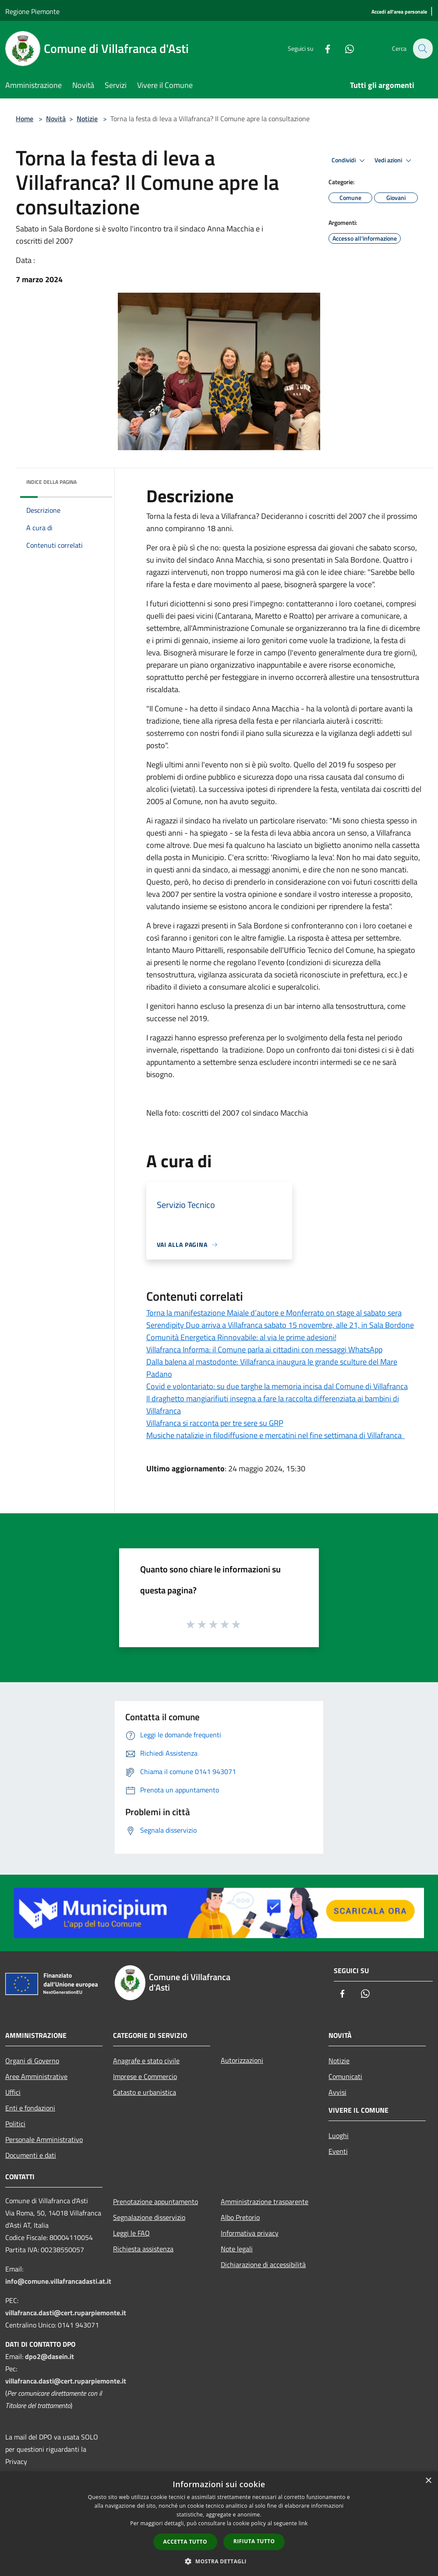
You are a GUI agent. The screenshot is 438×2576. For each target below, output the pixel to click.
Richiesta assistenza (143, 2249)
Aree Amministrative (36, 2076)
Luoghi (338, 2135)
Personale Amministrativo (44, 2139)
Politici (15, 2123)
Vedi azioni (394, 160)
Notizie (87, 118)
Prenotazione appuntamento (155, 2201)
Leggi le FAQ (131, 2233)
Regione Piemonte (32, 11)
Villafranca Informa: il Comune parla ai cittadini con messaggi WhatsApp (264, 1349)
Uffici (13, 2092)
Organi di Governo (32, 2060)
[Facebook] (322, 48)
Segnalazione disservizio (149, 2217)
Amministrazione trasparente (264, 2201)
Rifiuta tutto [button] (254, 2541)
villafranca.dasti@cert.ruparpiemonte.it (65, 2312)
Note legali (237, 2249)
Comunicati (345, 2076)
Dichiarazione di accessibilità (263, 2264)
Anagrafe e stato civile (146, 2060)
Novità (56, 118)
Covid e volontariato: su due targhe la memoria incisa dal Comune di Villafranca (277, 1386)
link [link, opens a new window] (303, 2523)
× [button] (428, 2481)
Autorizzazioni (242, 2060)
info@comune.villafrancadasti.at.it (58, 2281)
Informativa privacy (250, 2233)
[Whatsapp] (344, 48)
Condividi (349, 160)
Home (24, 118)
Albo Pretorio (240, 2217)
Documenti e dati (30, 2155)
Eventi (338, 2151)
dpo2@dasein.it (49, 2356)
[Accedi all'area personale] (399, 12)
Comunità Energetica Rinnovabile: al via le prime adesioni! (241, 1337)
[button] (219, 2561)
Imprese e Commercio (145, 2076)
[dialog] (219, 2523)
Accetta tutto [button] (185, 2541)
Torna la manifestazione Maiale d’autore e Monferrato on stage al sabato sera (274, 1313)
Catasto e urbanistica (144, 2092)
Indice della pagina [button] (51, 482)
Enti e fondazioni (30, 2108)
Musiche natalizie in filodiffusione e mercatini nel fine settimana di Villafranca (275, 1435)
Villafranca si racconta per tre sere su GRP (214, 1423)
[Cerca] (422, 48)
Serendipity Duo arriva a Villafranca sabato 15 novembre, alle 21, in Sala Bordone (280, 1325)
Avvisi (337, 2092)
